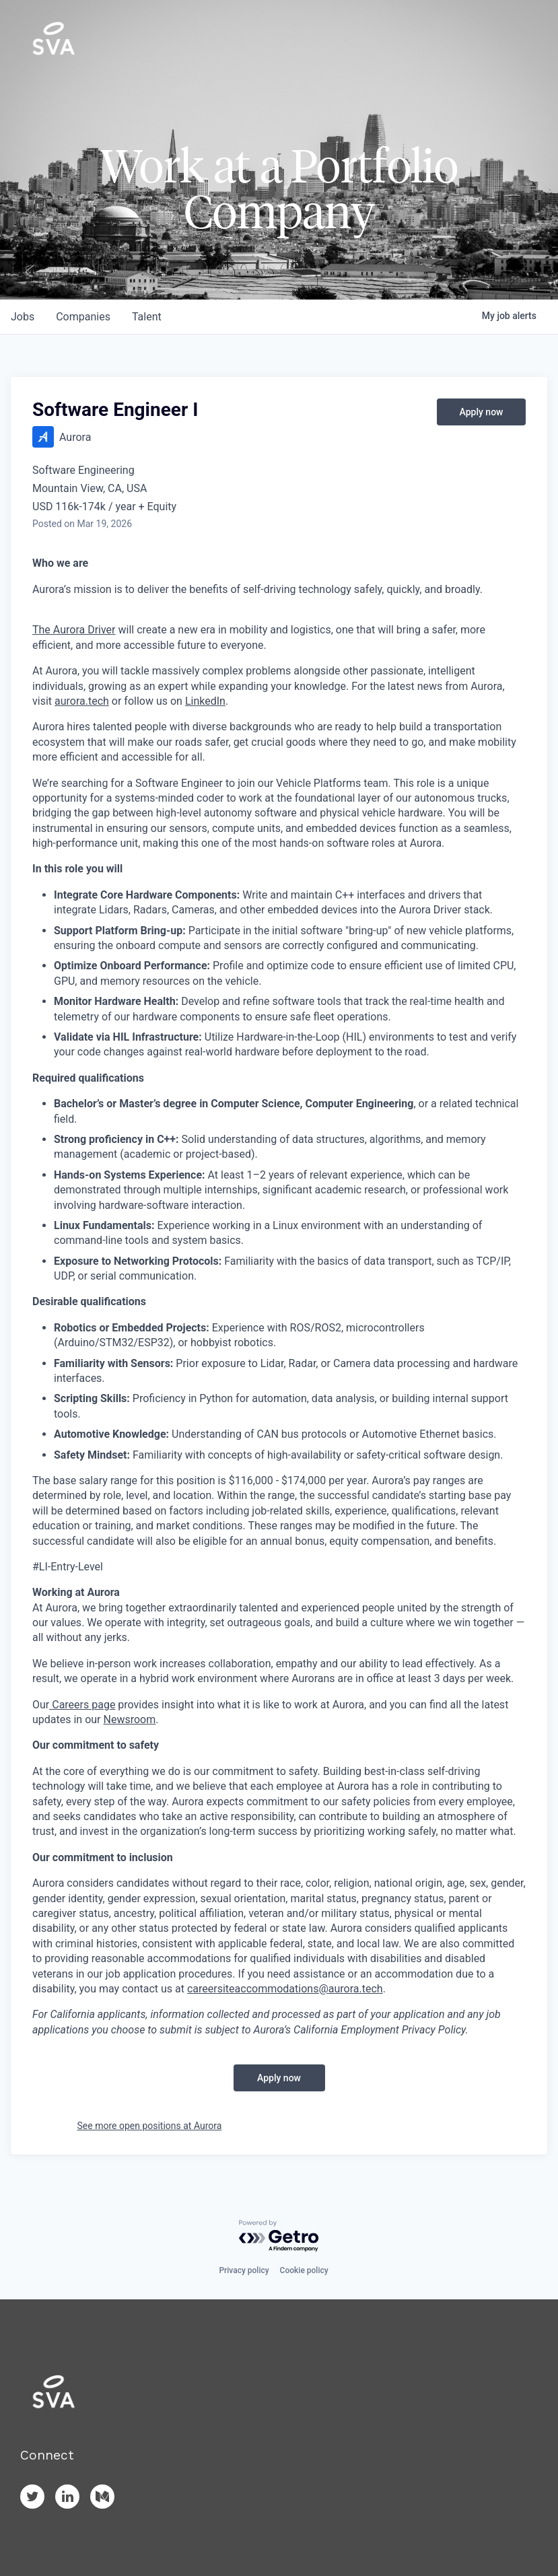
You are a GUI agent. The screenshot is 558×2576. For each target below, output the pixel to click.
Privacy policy (244, 2270)
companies (83, 316)
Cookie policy (304, 2270)
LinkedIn (205, 701)
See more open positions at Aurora (149, 2125)
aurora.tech (82, 701)
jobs (22, 316)
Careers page (82, 1704)
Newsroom (130, 1719)
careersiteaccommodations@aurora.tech (285, 1988)
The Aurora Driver (74, 629)
